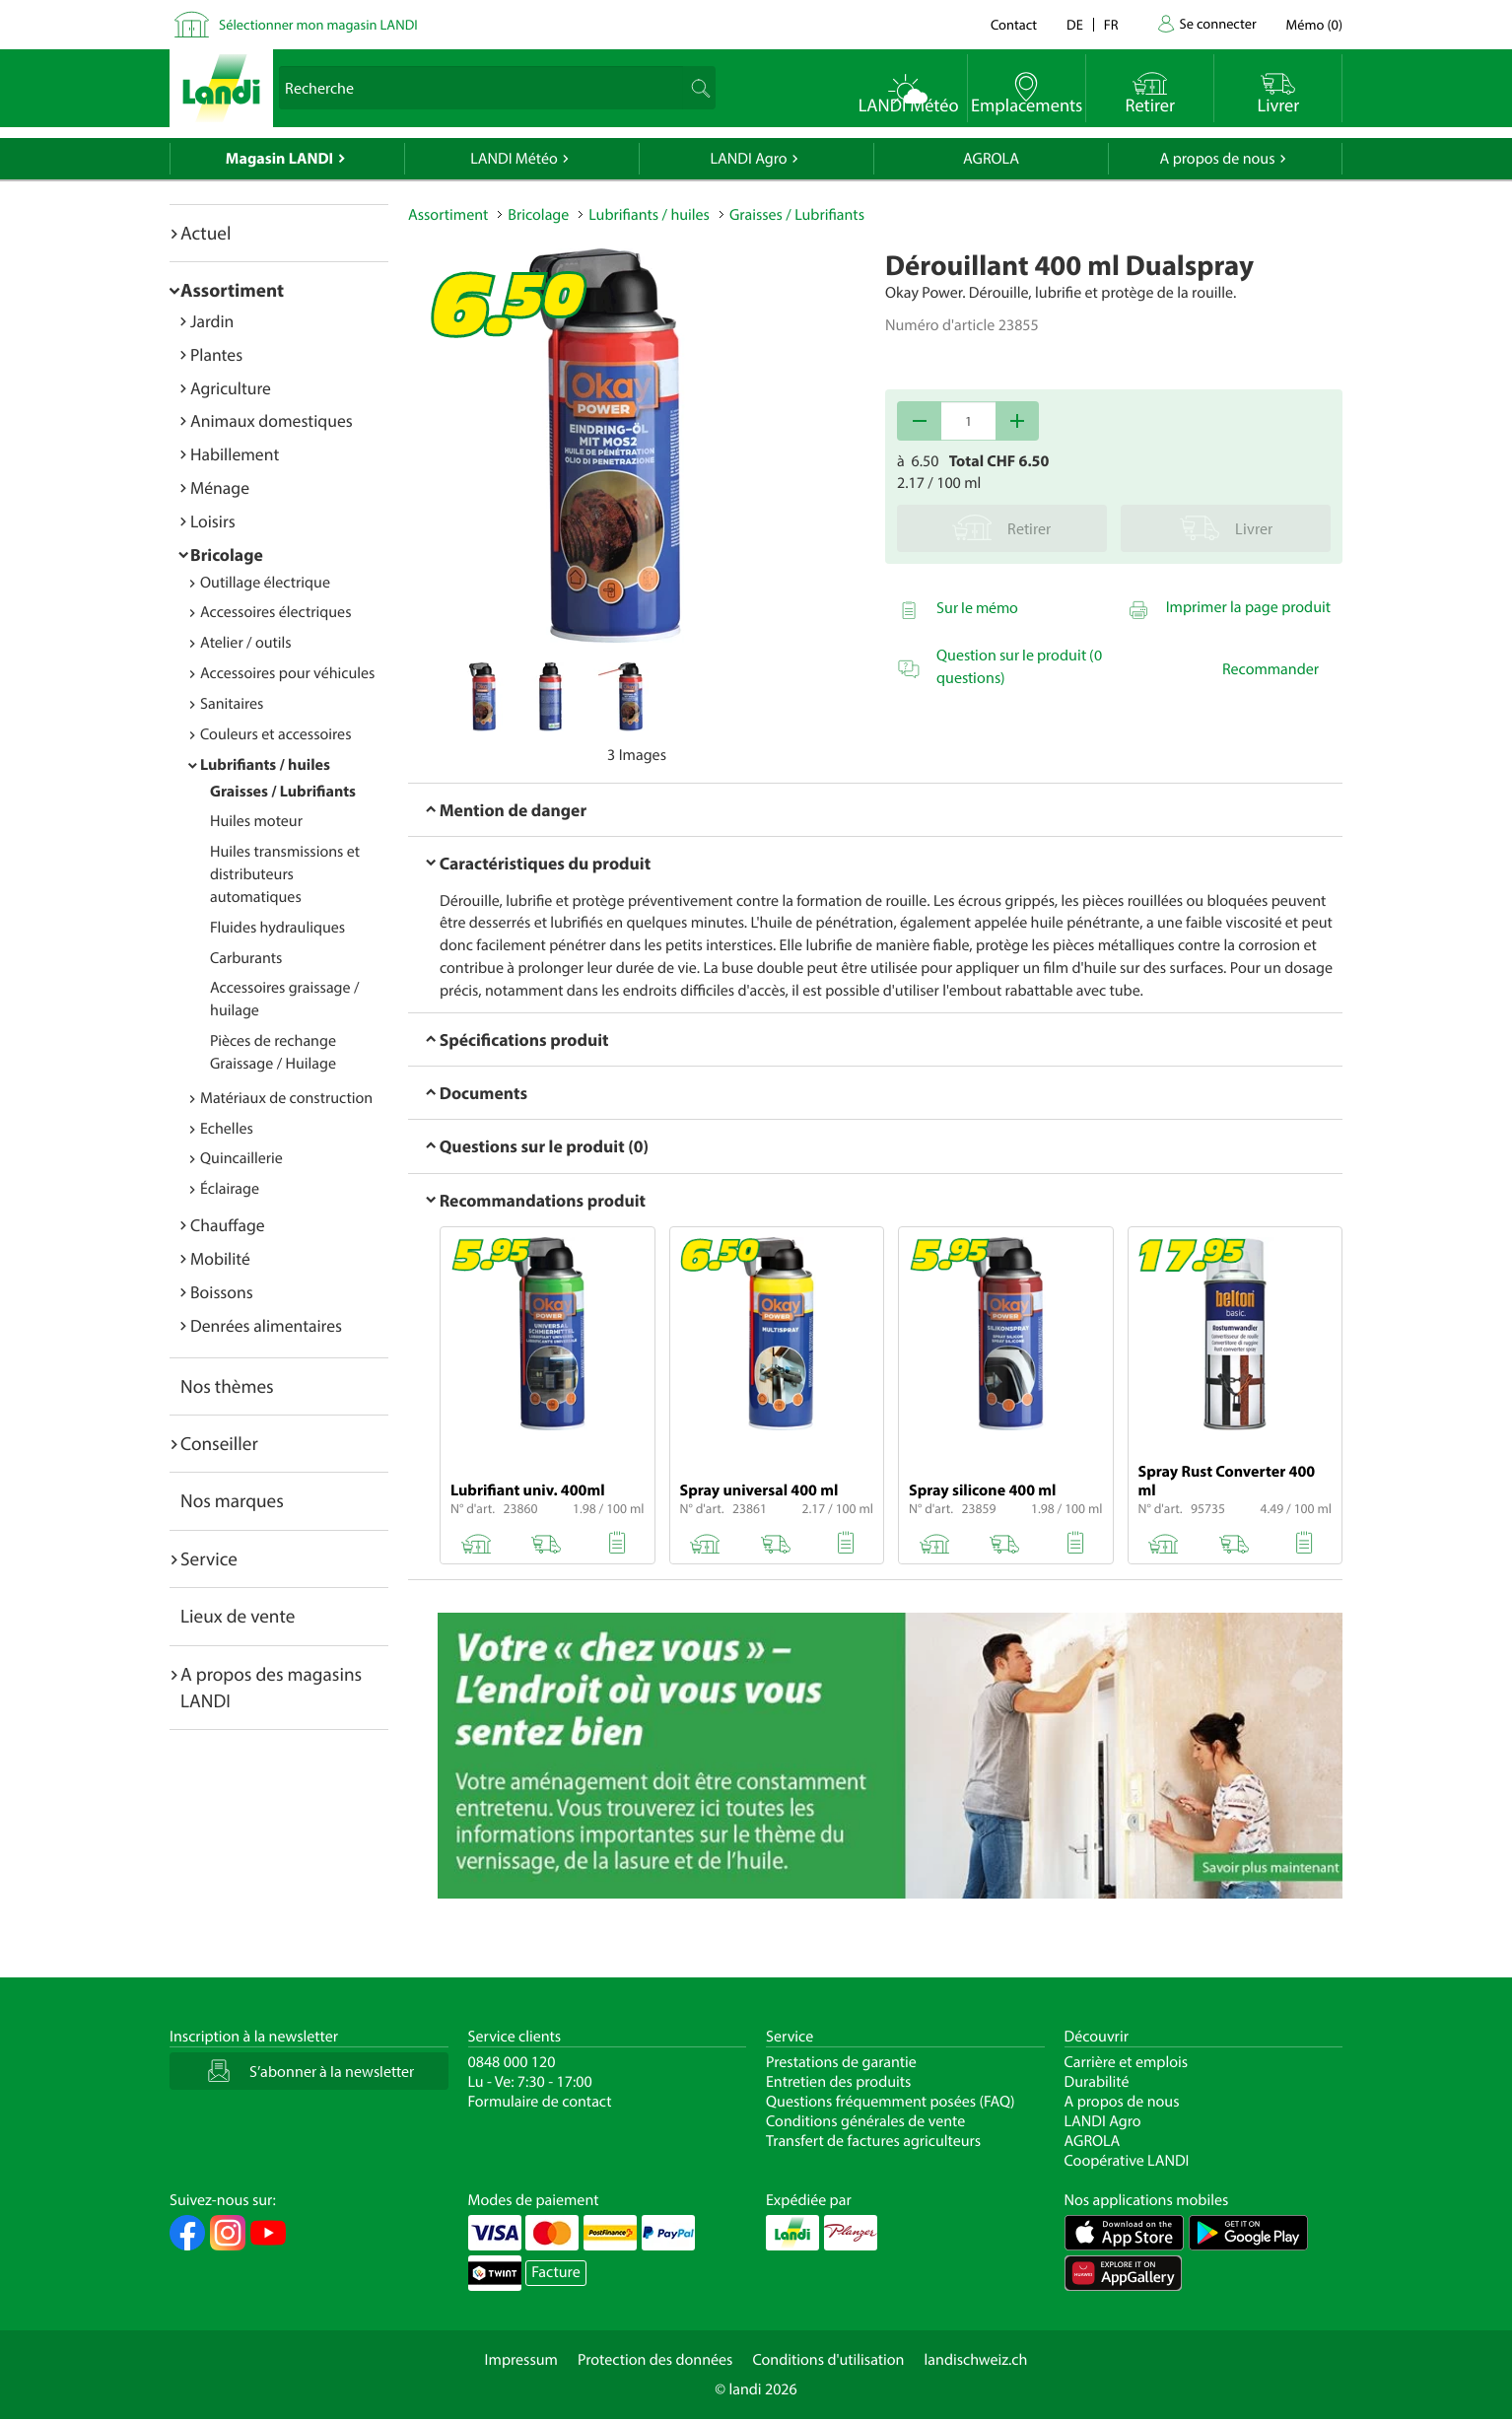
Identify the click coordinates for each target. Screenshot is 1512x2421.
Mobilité (220, 1258)
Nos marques (232, 1500)
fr (1111, 24)
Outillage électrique (265, 582)
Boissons (221, 1291)
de (1074, 24)
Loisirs (213, 521)
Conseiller (219, 1443)
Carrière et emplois (1127, 2062)
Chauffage (227, 1224)
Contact (1014, 24)
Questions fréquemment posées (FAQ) (890, 2101)
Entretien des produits (838, 2082)
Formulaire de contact (540, 2101)
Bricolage (226, 554)
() (1314, 24)
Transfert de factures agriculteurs (873, 2141)
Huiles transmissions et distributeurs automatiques (285, 874)
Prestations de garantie (841, 2062)
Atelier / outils (246, 643)
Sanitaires (231, 704)
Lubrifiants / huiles (265, 765)
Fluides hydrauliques (277, 927)
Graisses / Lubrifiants (283, 791)
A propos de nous (1216, 159)
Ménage (219, 487)
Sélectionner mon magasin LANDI (318, 24)
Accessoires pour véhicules (287, 673)
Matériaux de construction (286, 1098)
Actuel (205, 232)
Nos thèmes (227, 1386)
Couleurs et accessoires (275, 734)
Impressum (521, 2360)
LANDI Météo (514, 159)
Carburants (246, 958)
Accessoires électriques (275, 612)
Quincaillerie (241, 1158)
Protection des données (655, 2360)
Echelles (226, 1129)
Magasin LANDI (279, 159)
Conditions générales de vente (865, 2121)
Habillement (234, 454)
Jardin (212, 321)
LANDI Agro (748, 159)
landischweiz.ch (976, 2360)
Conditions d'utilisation (828, 2360)
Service (209, 1558)
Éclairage (229, 1189)
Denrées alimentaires (266, 1325)
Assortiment (232, 290)
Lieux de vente (237, 1615)
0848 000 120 (512, 2062)
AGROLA (991, 159)
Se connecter (1217, 23)
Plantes (216, 354)
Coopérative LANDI (1127, 2161)
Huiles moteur (256, 821)
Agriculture (230, 388)
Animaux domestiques (271, 420)
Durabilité (1097, 2082)
